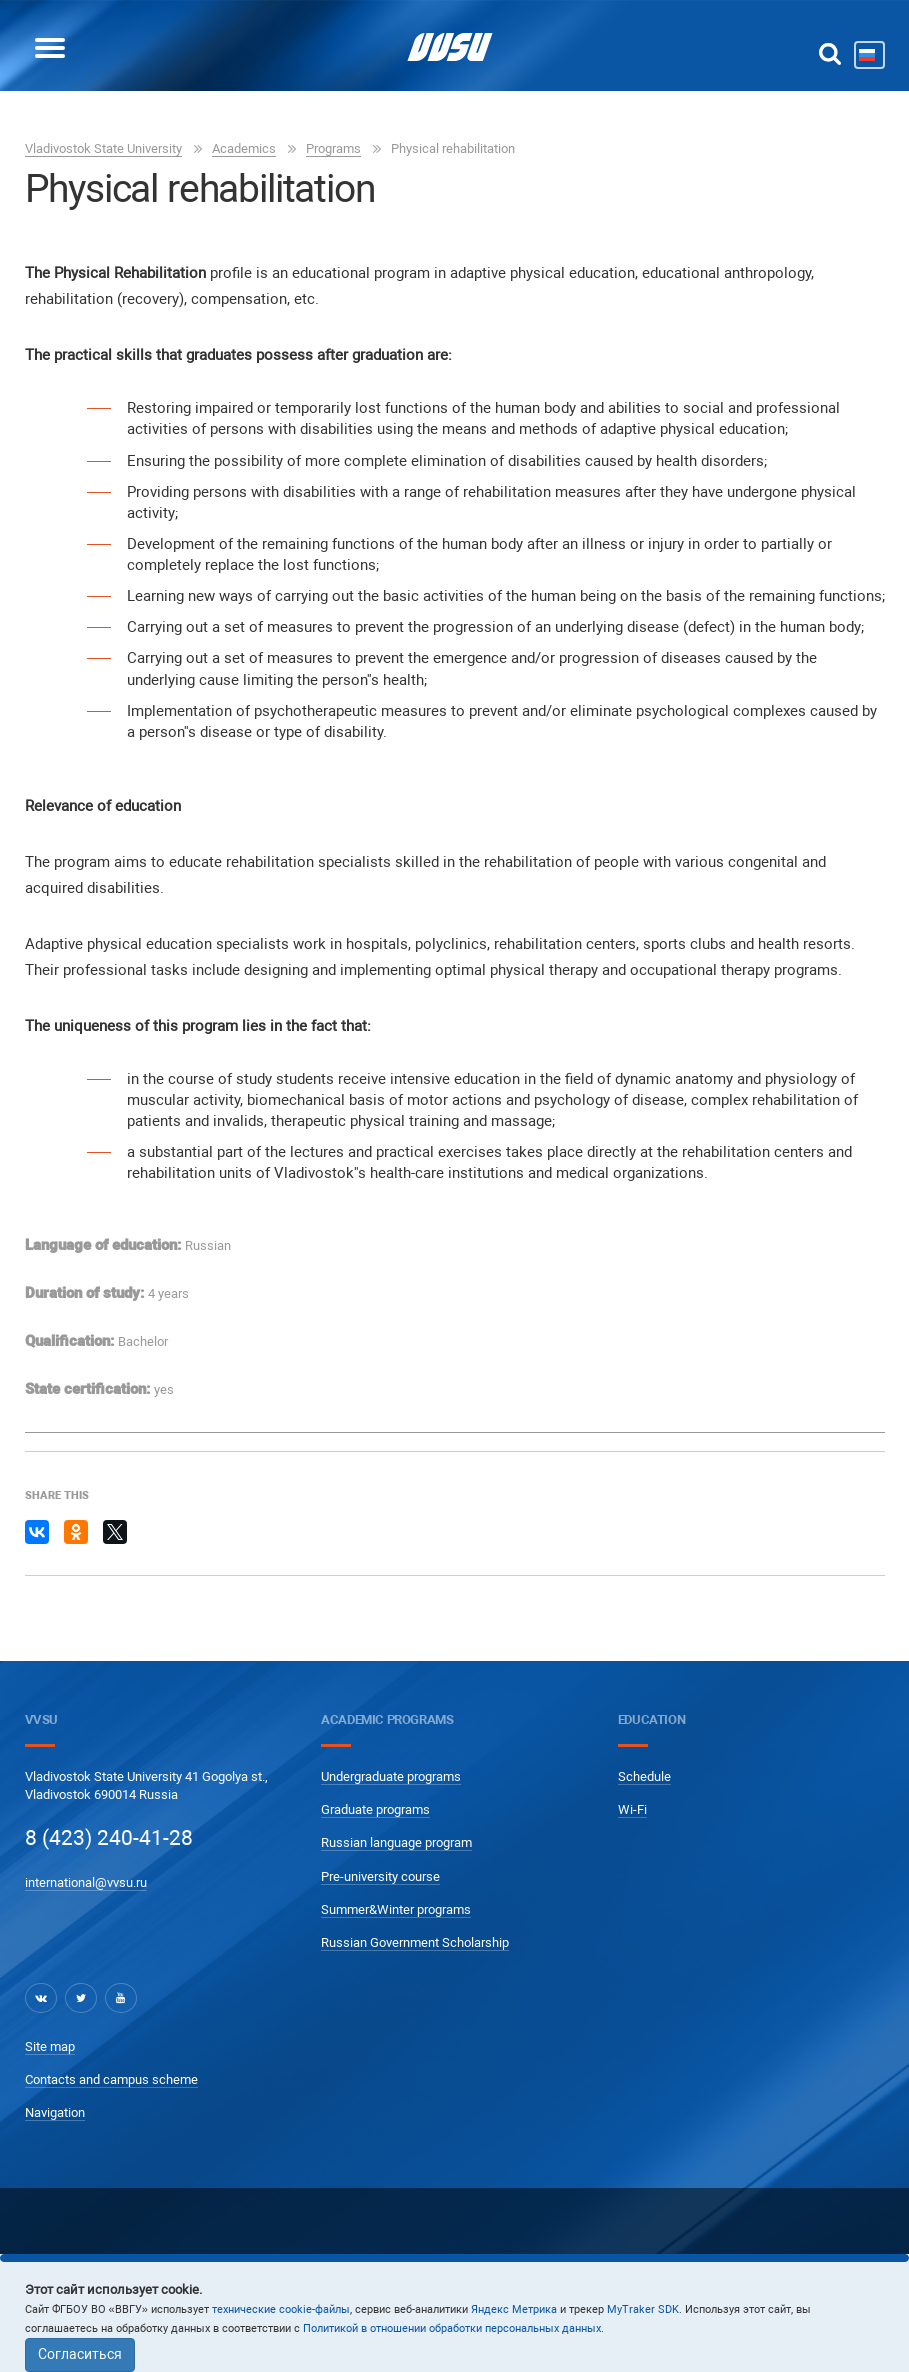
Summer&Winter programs (396, 1909)
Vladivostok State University (103, 148)
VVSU (41, 1719)
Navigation (55, 2112)
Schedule (644, 1776)
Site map (50, 2046)
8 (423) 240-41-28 (109, 1838)
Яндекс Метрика (514, 2309)
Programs (333, 148)
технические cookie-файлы (281, 2309)
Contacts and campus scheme (111, 2079)
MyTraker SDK (643, 2309)
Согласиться (80, 2354)
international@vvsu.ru (86, 1882)
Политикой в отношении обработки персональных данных (452, 2328)
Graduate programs (375, 1809)
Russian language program (396, 1842)
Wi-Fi (632, 1809)
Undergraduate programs (391, 1776)
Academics (244, 148)
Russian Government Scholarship (415, 1942)
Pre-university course (380, 1876)
